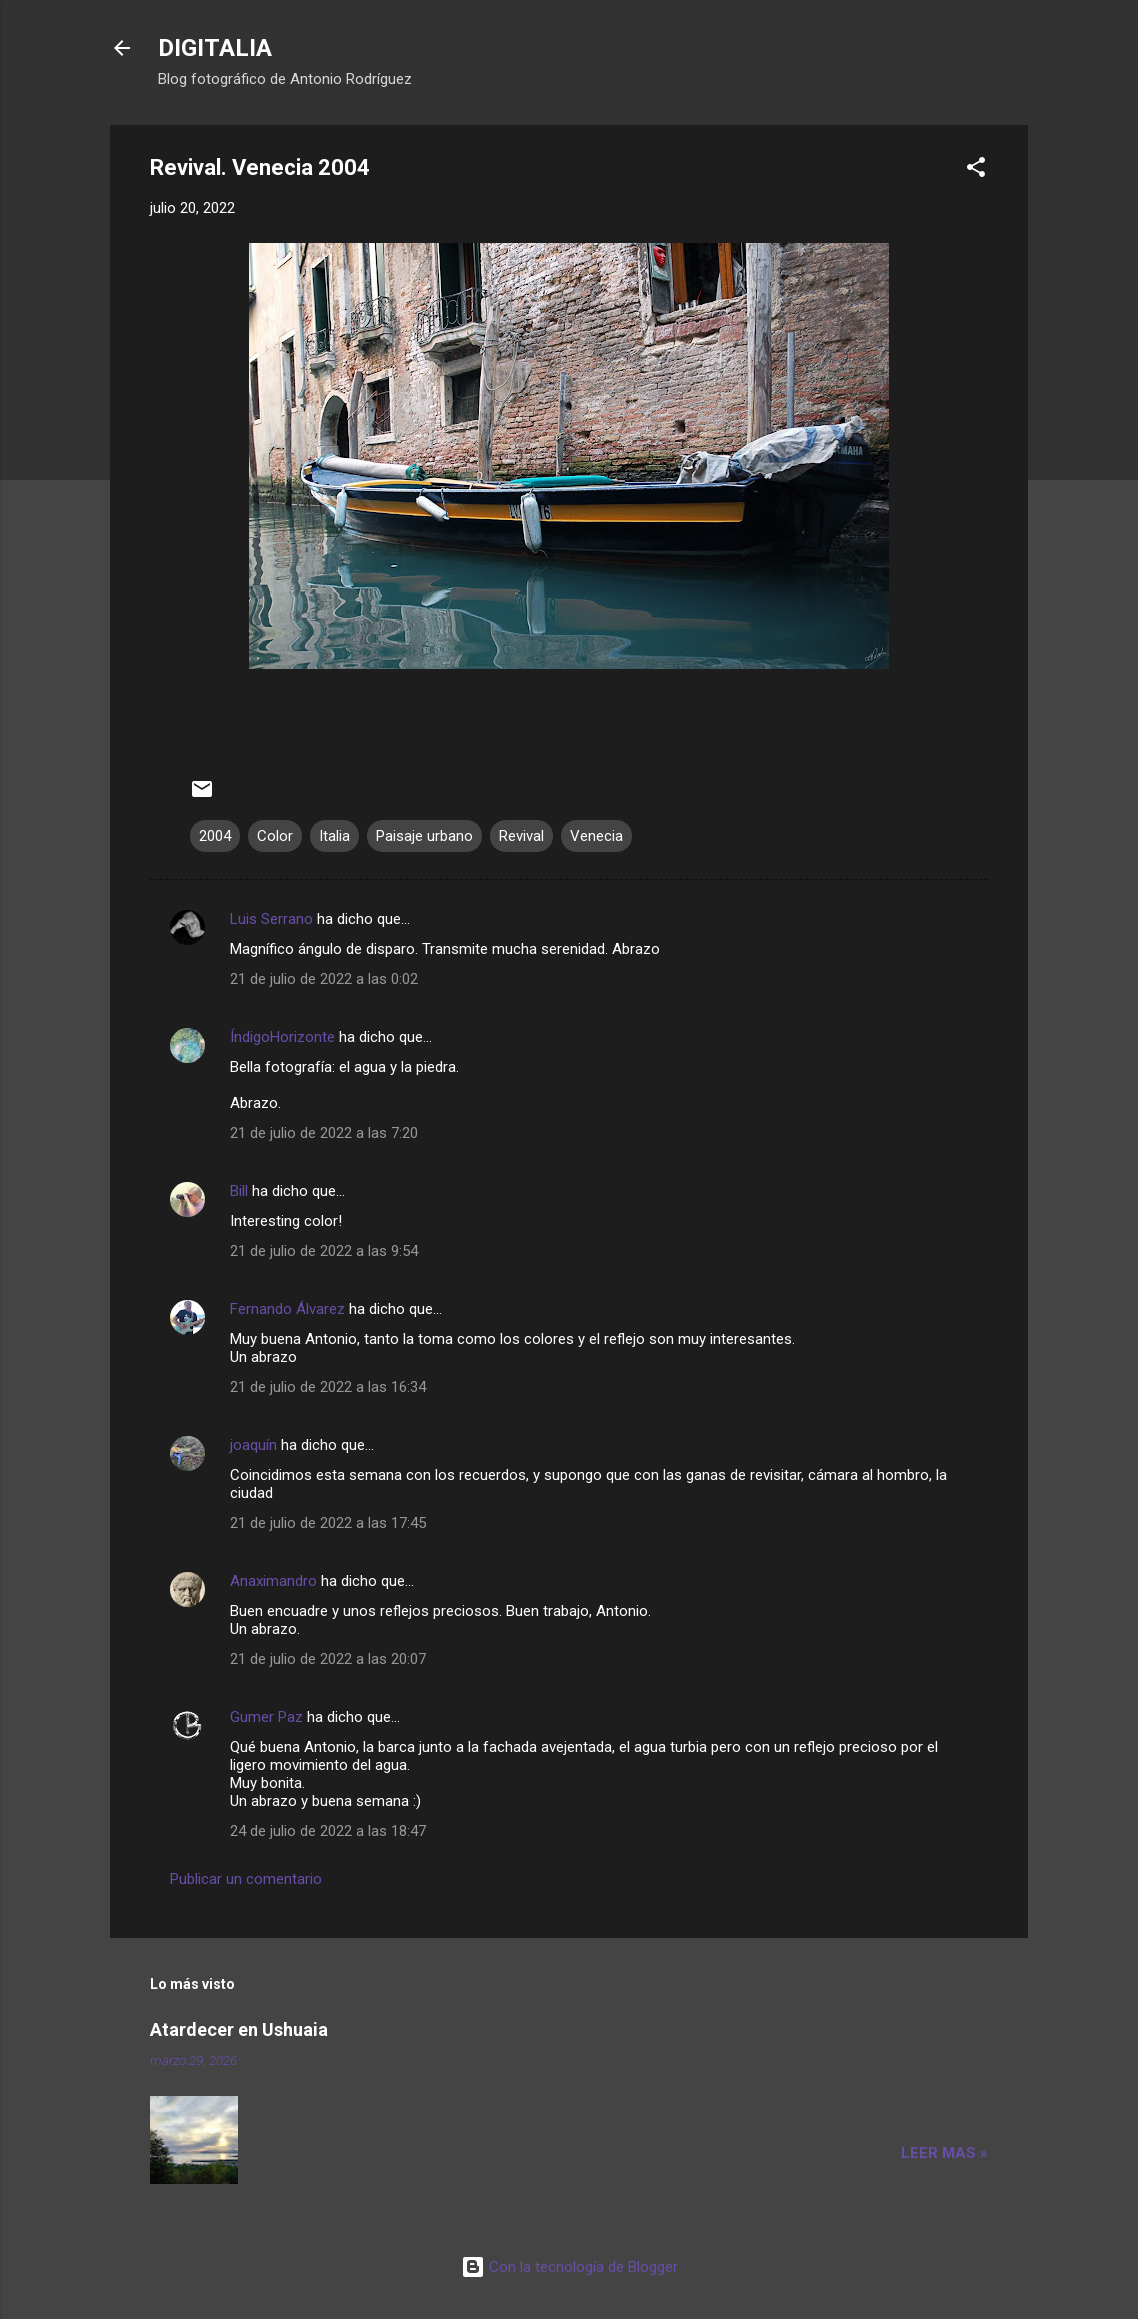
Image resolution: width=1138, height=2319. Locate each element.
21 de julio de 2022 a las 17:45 (328, 1523)
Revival (521, 836)
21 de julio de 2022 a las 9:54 (324, 1251)
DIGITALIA (215, 48)
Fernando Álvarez (287, 1309)
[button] (976, 170)
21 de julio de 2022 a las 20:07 (328, 1659)
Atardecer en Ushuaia (239, 2029)
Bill (241, 1191)
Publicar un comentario (246, 1879)
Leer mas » (944, 2153)
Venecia (596, 836)
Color (275, 836)
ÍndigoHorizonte (282, 1037)
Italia (334, 836)
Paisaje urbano (424, 836)
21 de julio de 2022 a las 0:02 (324, 979)
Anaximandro (273, 1581)
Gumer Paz (266, 1717)
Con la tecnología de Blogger (569, 2267)
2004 (215, 836)
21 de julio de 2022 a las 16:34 (328, 1387)
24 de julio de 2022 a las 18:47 (328, 1831)
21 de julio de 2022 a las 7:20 (324, 1133)
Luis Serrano (271, 919)
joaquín (253, 1445)
